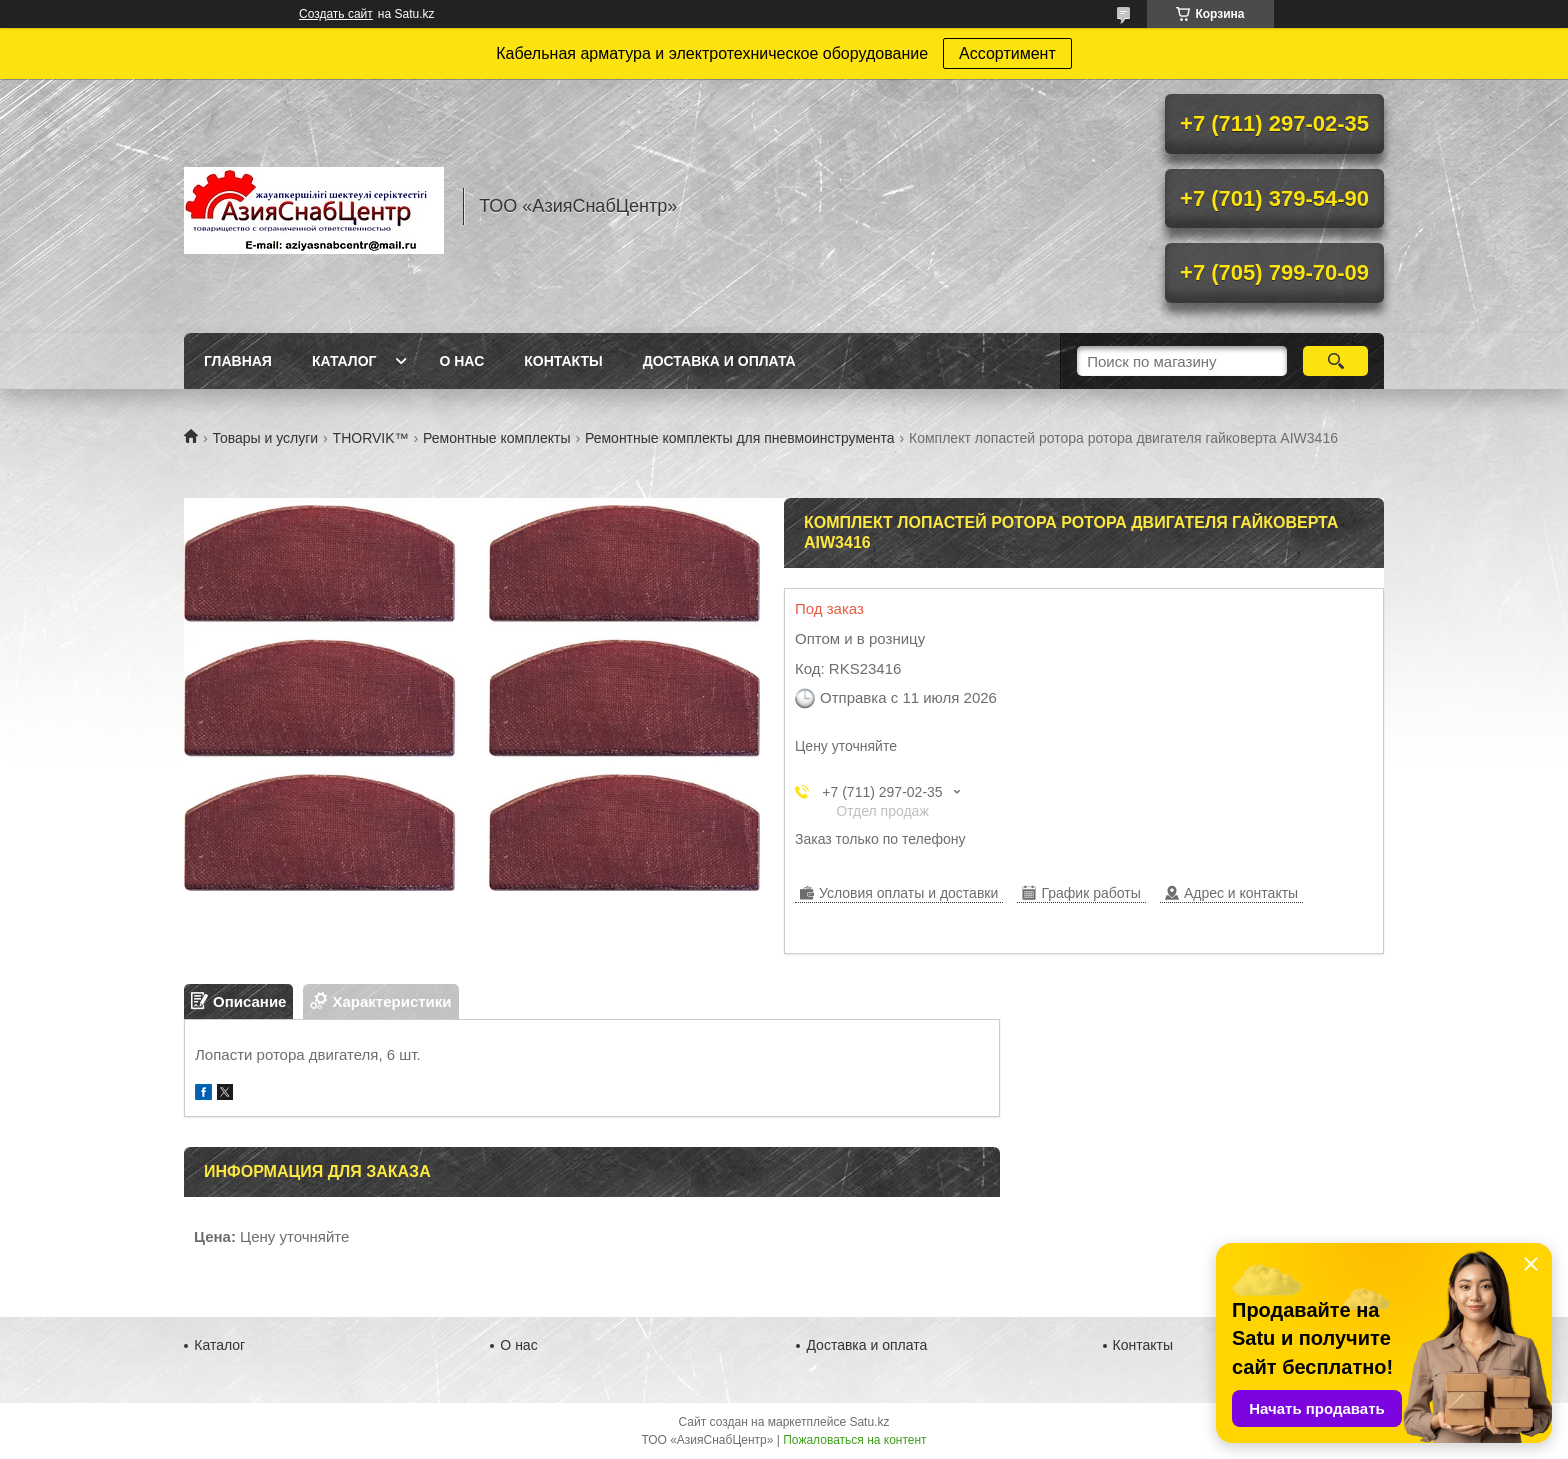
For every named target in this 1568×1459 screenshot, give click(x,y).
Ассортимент (1007, 53)
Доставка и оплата (719, 361)
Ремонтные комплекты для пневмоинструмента (740, 438)
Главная (238, 361)
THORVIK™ (371, 438)
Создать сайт (336, 14)
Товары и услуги (265, 438)
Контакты (563, 361)
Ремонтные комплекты (497, 438)
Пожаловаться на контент (854, 1440)
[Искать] (1335, 361)
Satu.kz (869, 1422)
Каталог (344, 361)
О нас (461, 361)
